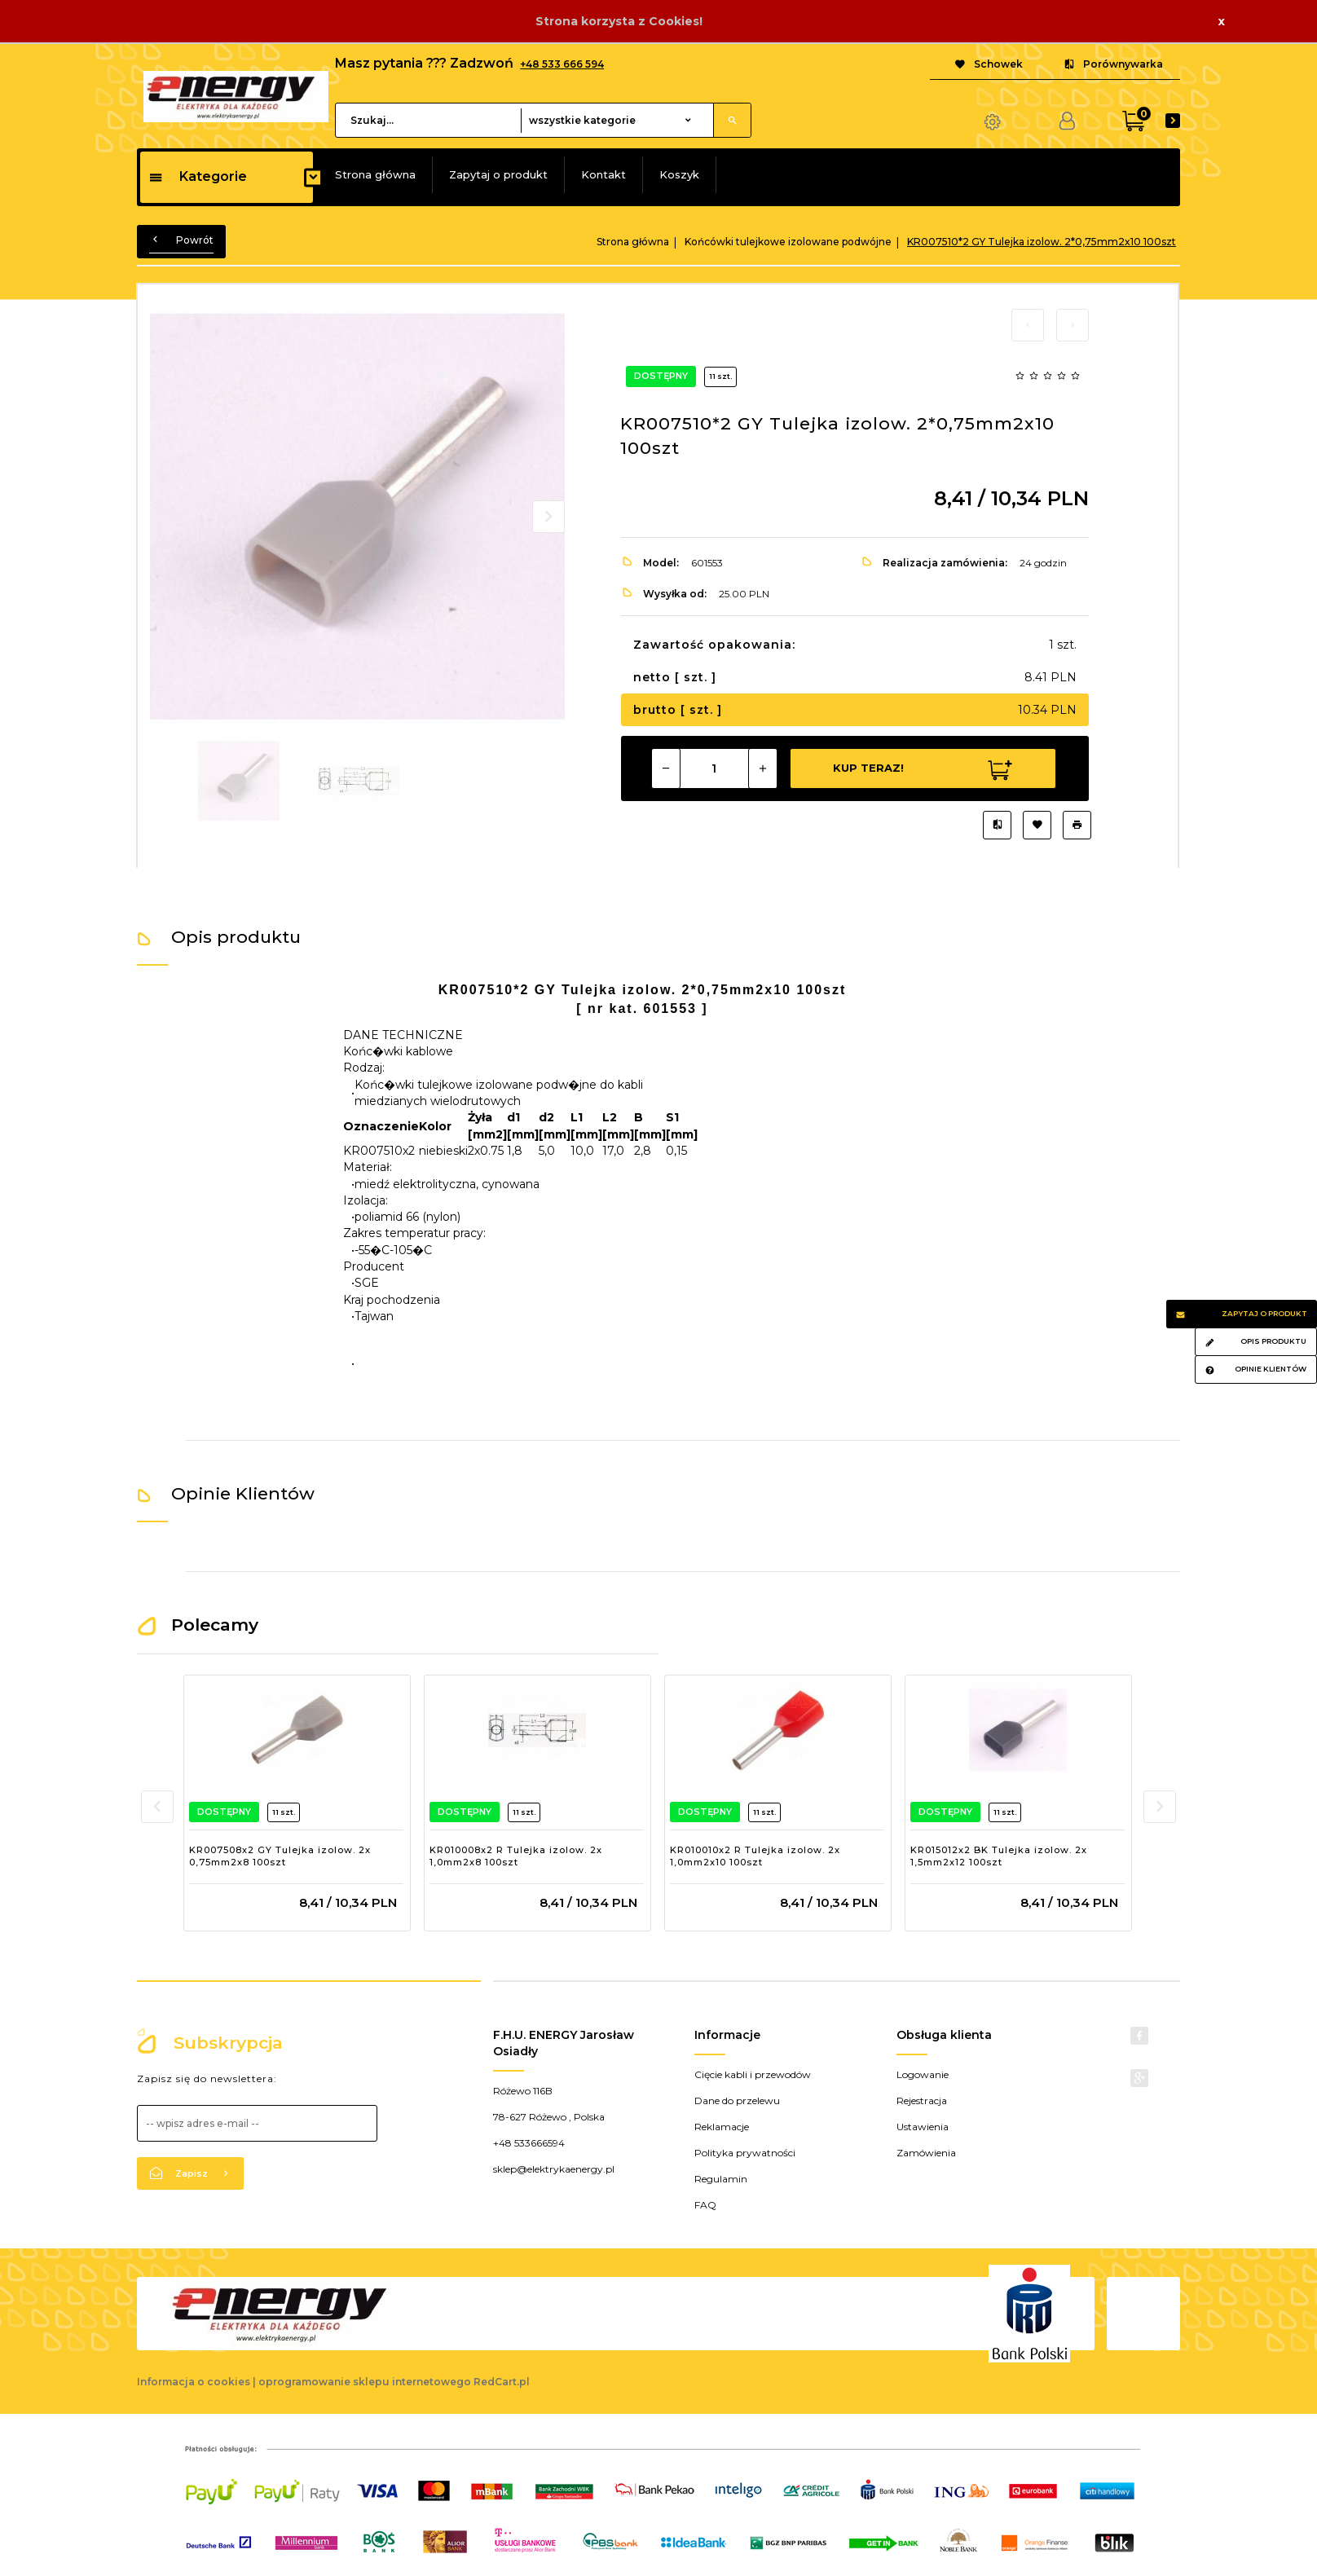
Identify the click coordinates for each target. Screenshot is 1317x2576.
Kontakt (603, 174)
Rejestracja (921, 2100)
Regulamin (720, 2179)
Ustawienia (922, 2126)
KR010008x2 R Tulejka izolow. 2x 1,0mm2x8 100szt (515, 1856)
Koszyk (679, 174)
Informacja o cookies (193, 2382)
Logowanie (922, 2074)
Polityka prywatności (744, 2153)
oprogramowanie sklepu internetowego (364, 2382)
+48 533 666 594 (562, 64)
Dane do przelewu (737, 2100)
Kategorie (197, 176)
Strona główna (375, 174)
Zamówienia (926, 2153)
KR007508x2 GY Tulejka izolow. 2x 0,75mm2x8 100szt (280, 1856)
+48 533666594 (529, 2143)
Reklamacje (721, 2126)
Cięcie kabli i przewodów (752, 2074)
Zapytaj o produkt (498, 174)
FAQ (705, 2205)
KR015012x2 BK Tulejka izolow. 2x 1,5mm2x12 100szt (998, 1856)
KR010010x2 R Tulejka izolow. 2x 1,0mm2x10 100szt (755, 1856)
